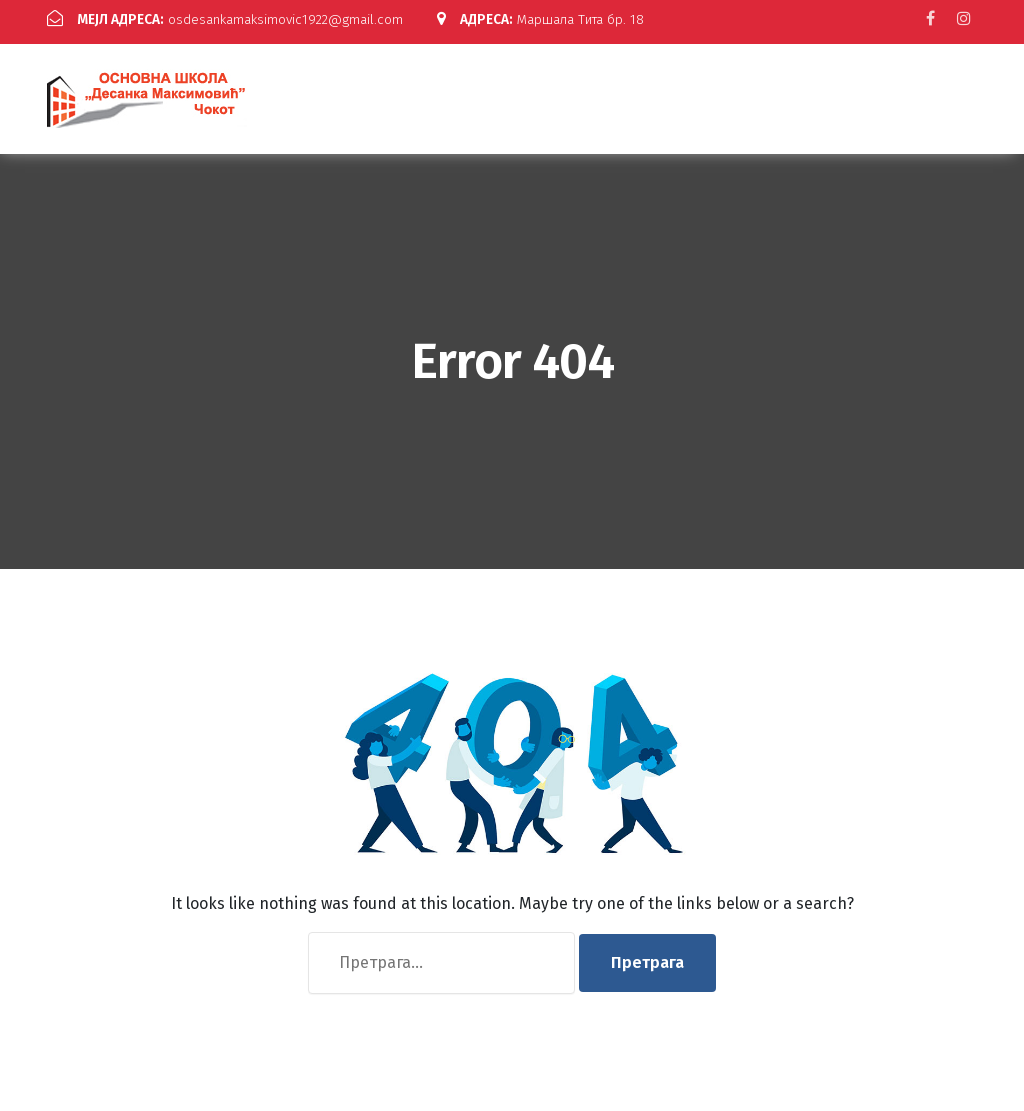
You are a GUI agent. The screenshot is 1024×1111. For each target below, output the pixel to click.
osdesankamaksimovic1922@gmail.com (245, 19)
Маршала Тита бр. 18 (164, 36)
